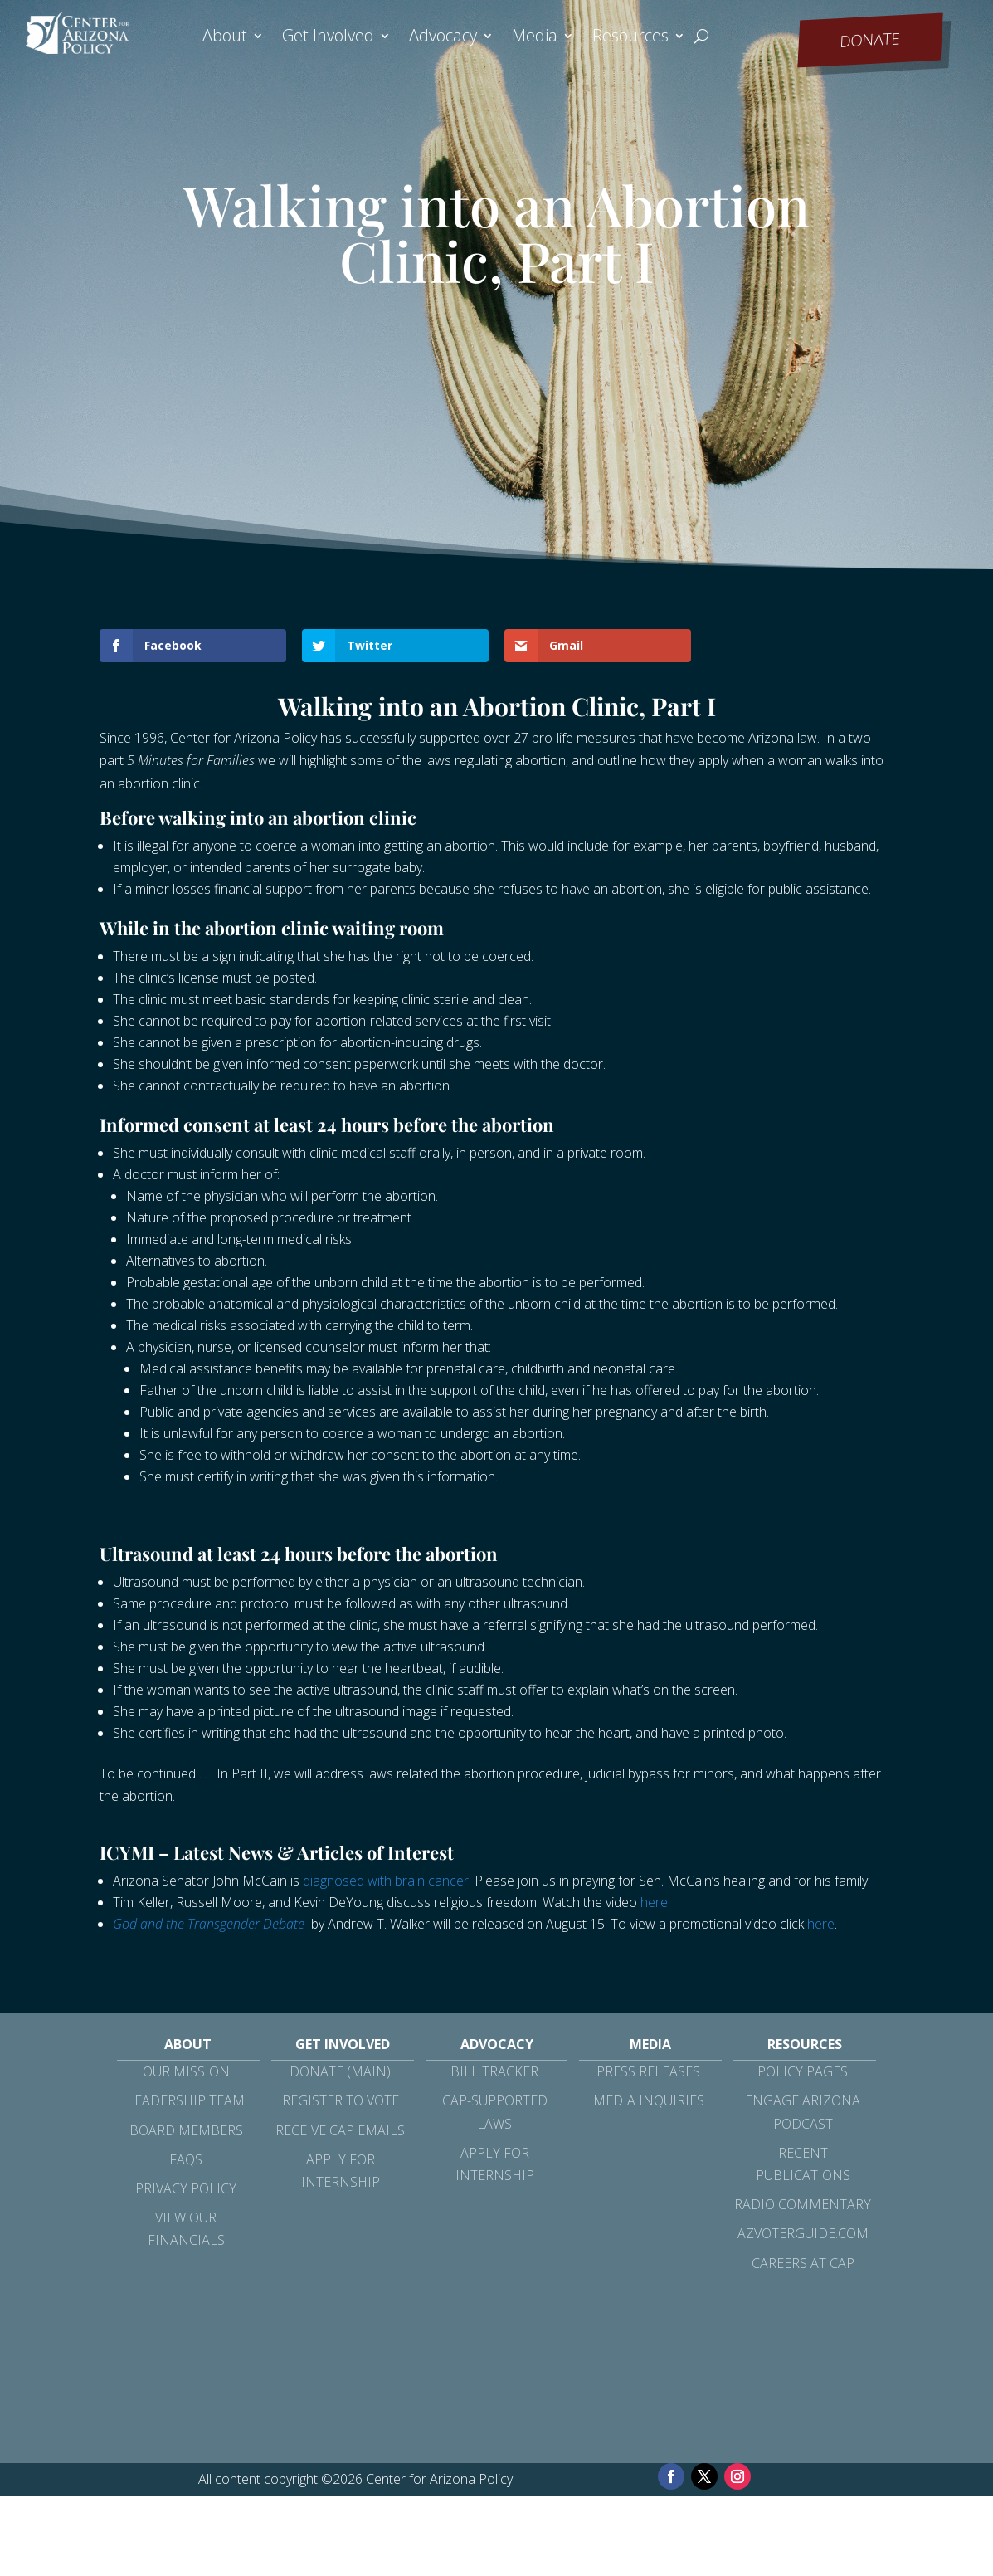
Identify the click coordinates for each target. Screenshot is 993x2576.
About (224, 38)
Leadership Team (186, 2100)
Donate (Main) (340, 2071)
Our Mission (186, 2071)
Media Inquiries (648, 2100)
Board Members (186, 2130)
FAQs (185, 2159)
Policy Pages (802, 2071)
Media (534, 38)
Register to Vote (340, 2100)
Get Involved (328, 38)
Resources (630, 38)
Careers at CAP (803, 2263)
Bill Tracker (494, 2071)
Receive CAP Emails (340, 2130)
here (654, 1902)
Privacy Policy (185, 2188)
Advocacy (443, 38)
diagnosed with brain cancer (386, 1880)
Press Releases (648, 2071)
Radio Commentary (802, 2204)
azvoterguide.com (803, 2233)
